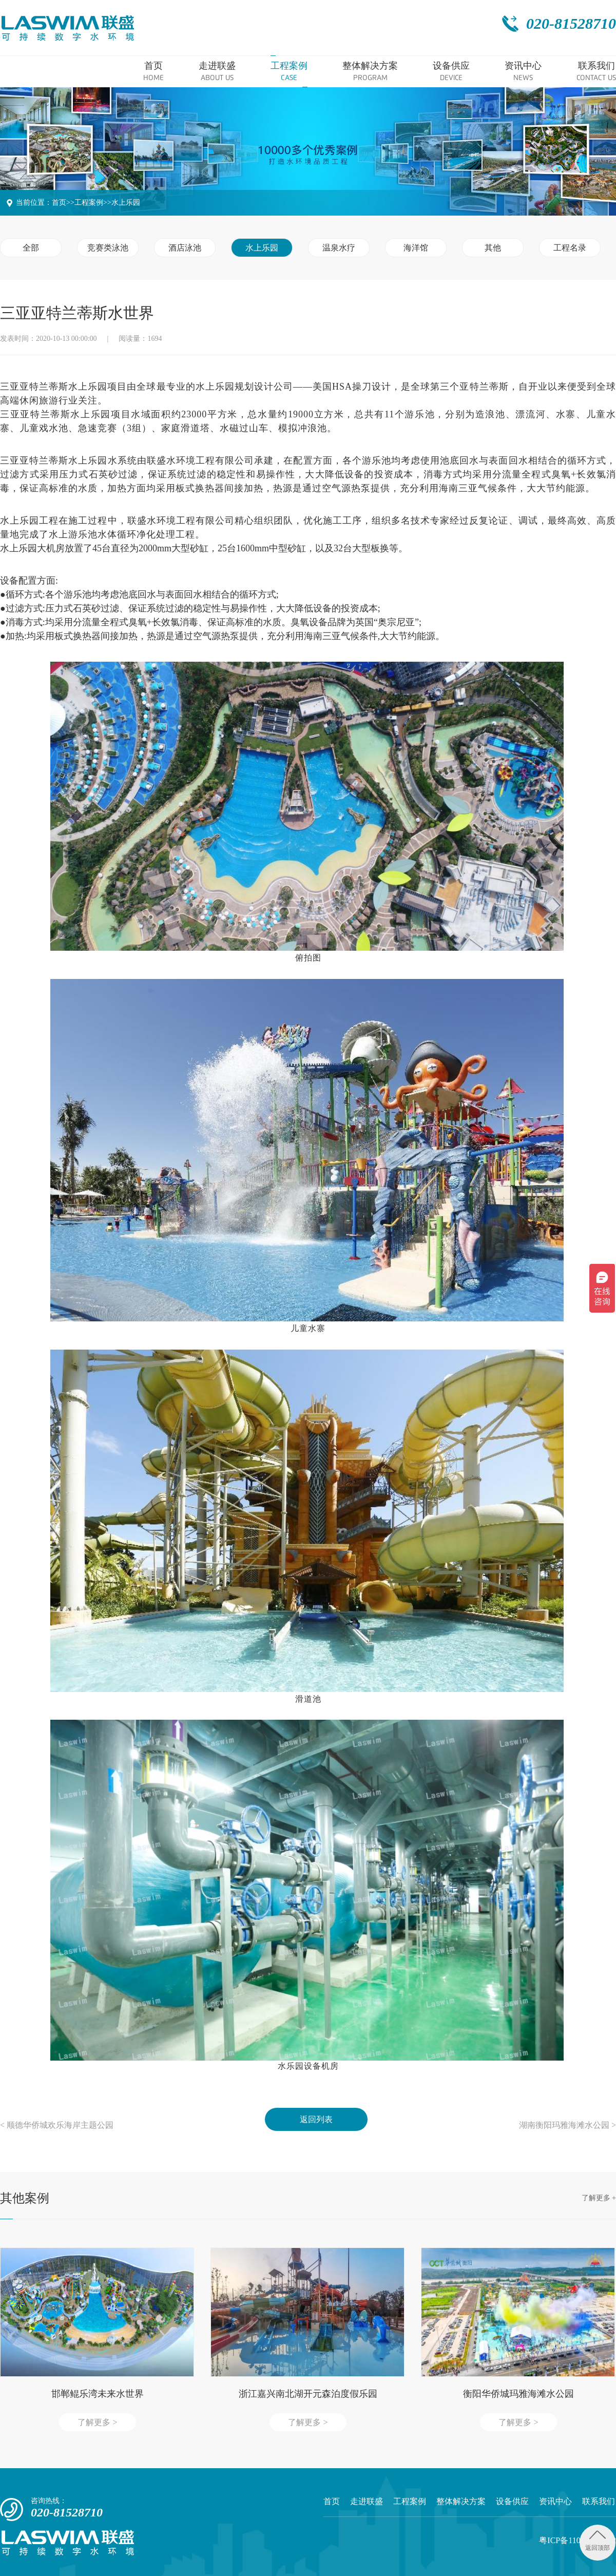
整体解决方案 (461, 2501)
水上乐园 (125, 202)
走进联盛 (366, 2501)
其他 (493, 247)
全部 (31, 247)
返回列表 (316, 2119)
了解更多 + (599, 2198)
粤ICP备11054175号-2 (577, 2540)
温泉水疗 (338, 247)
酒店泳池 (184, 247)
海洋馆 (415, 247)
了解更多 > (97, 2422)
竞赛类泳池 (107, 247)
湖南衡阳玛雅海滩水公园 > (567, 2125)
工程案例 (88, 202)
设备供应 (512, 2501)
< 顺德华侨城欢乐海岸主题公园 (56, 2125)
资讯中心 (555, 2501)
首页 (59, 202)
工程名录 (569, 247)
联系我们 (598, 2501)
